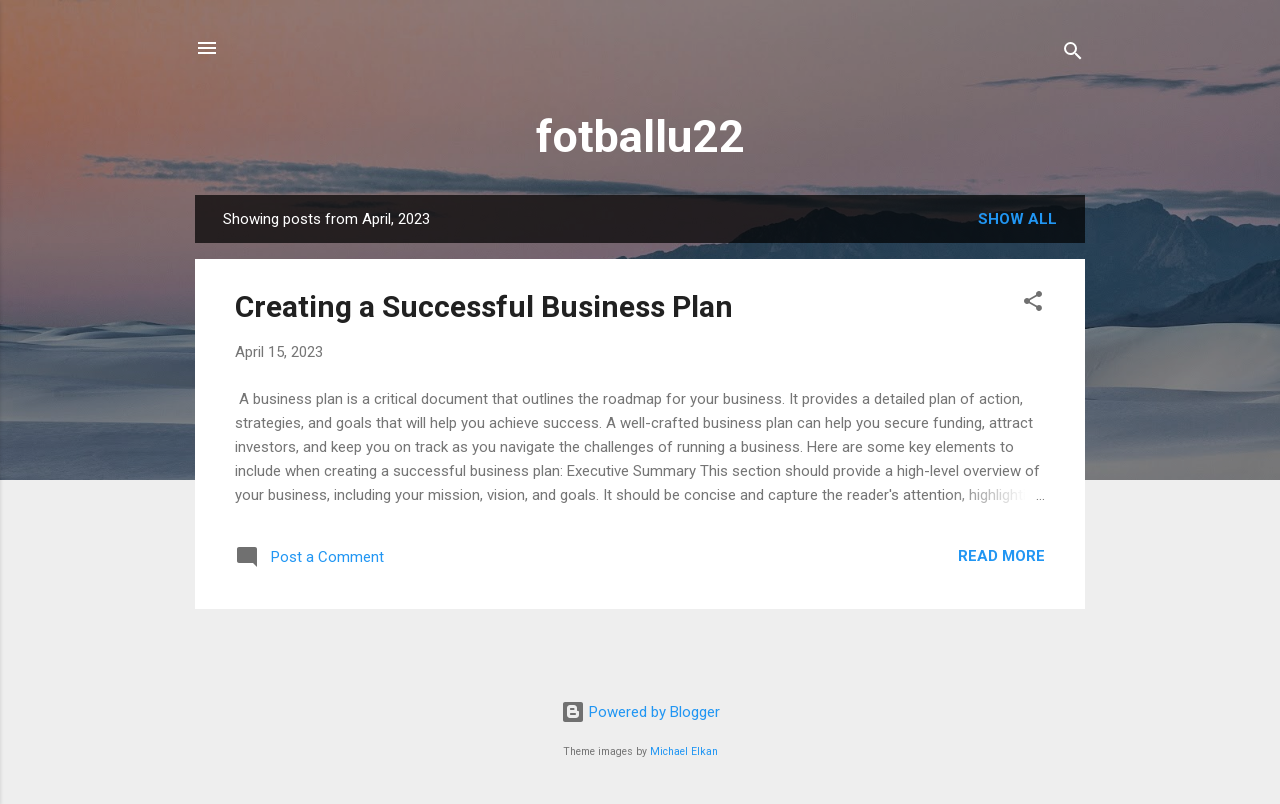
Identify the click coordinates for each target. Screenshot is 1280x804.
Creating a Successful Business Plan (484, 306)
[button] (1033, 304)
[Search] (1073, 54)
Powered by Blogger (640, 712)
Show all (1017, 219)
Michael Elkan (684, 751)
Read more (1001, 556)
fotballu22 (640, 136)
